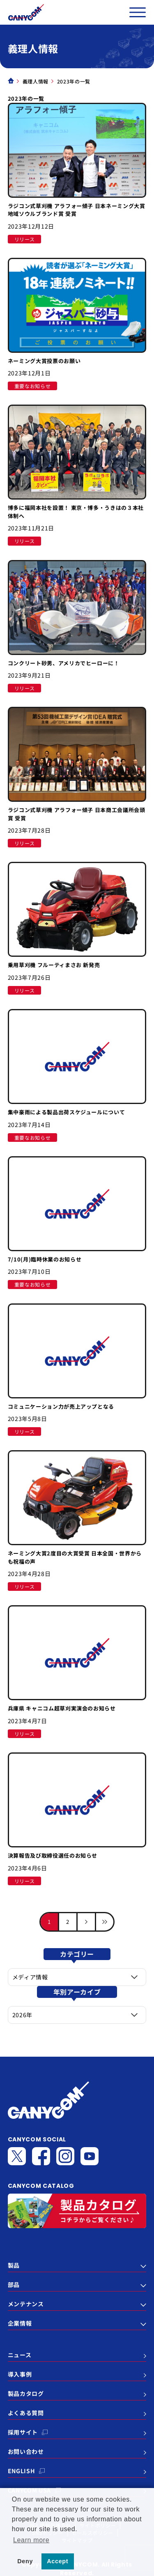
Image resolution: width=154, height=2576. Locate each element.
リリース (24, 239)
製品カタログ (26, 2393)
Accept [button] (57, 2561)
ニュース (20, 2355)
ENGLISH (21, 2471)
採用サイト (23, 2432)
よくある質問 (26, 2413)
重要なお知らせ (32, 385)
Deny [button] (25, 2561)
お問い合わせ (26, 2451)
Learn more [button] (31, 2540)
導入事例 (20, 2374)
